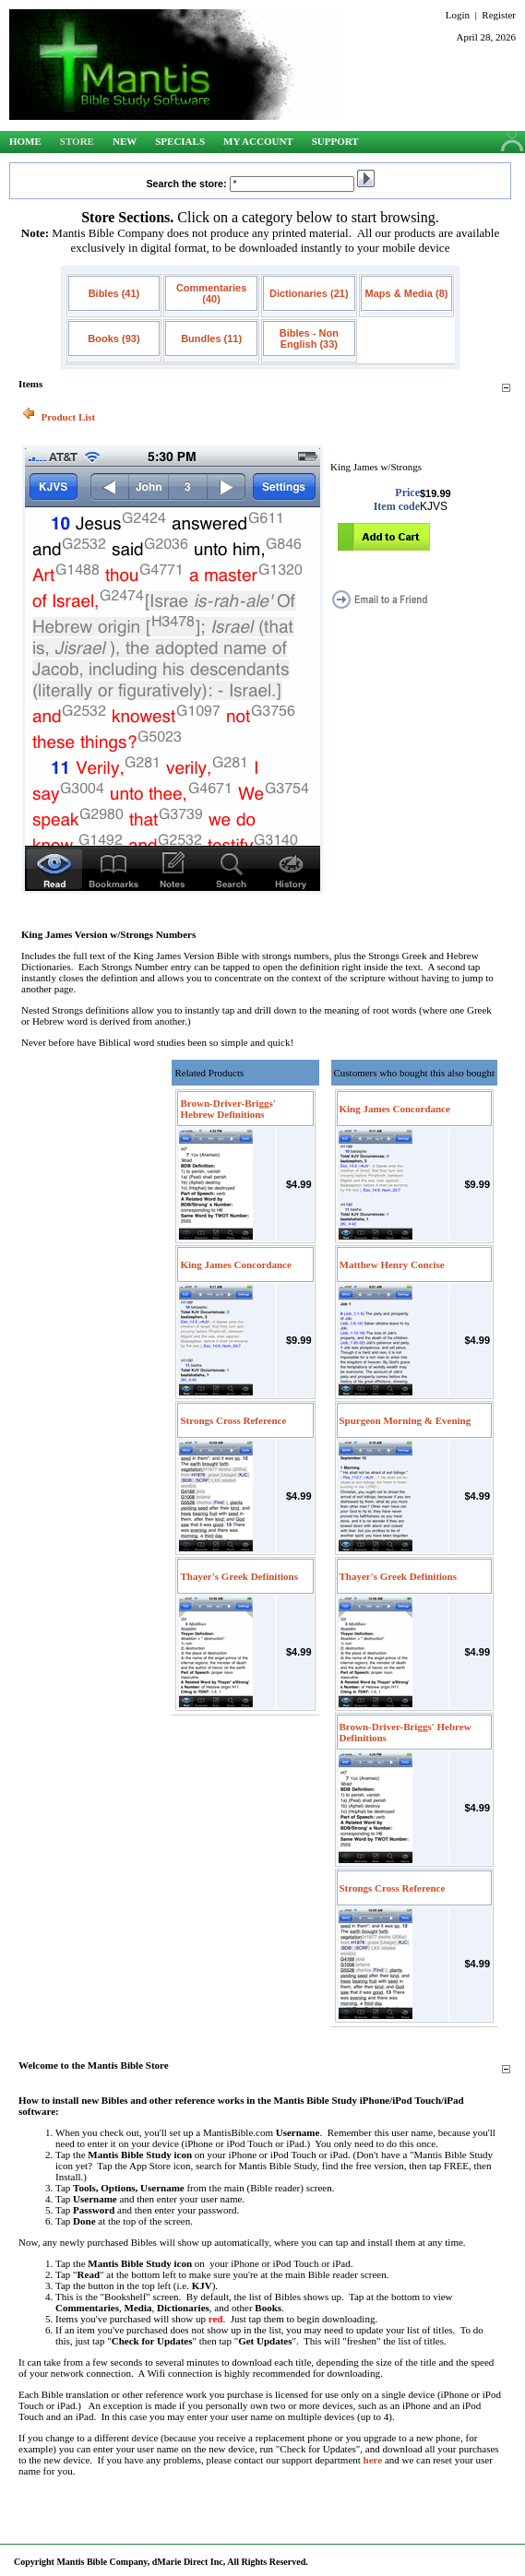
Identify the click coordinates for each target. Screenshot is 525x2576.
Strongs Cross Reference (233, 1420)
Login (458, 14)
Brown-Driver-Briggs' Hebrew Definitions (227, 1109)
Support (335, 141)
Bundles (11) (211, 338)
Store (77, 141)
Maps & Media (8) (406, 293)
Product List (69, 416)
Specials (180, 141)
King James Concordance (235, 1264)
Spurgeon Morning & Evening (405, 1420)
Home (25, 141)
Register (499, 14)
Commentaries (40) (211, 293)
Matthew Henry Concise (392, 1264)
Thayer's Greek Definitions (239, 1576)
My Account (258, 141)
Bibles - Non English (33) (309, 338)
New (125, 141)
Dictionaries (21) (309, 293)
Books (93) (113, 338)
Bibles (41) (114, 293)
